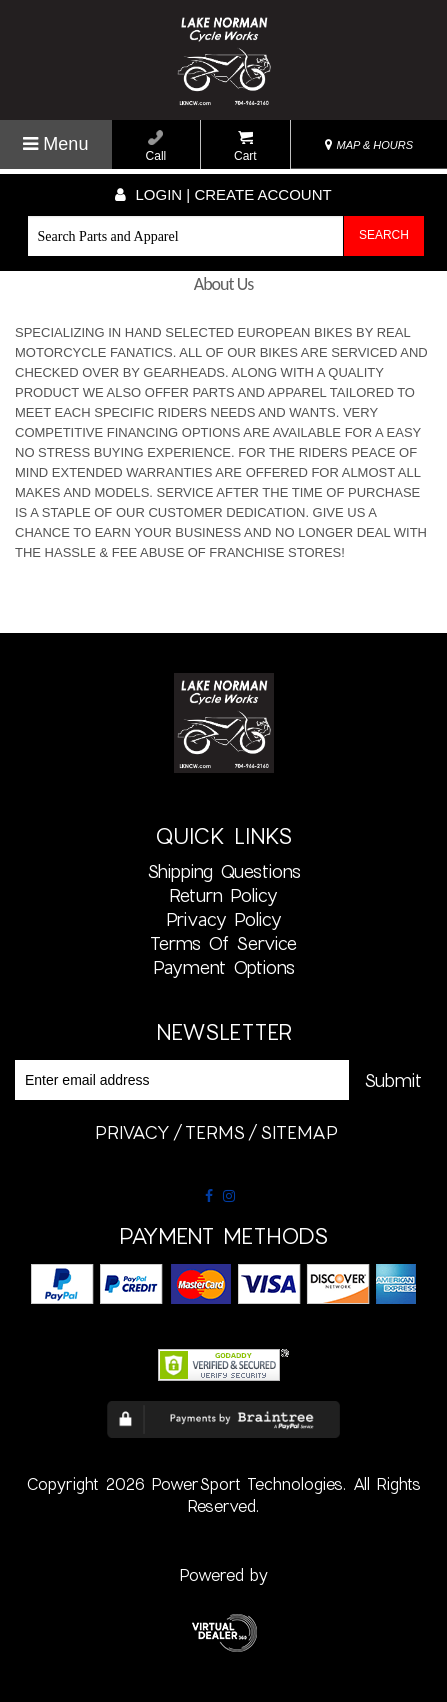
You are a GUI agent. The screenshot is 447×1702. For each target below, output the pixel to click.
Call (156, 146)
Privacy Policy (224, 919)
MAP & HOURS (369, 145)
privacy (132, 1132)
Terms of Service (223, 943)
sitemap (299, 1132)
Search (384, 235)
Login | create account (223, 194)
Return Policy (223, 895)
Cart (245, 146)
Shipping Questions (224, 871)
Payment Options (224, 967)
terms (215, 1132)
